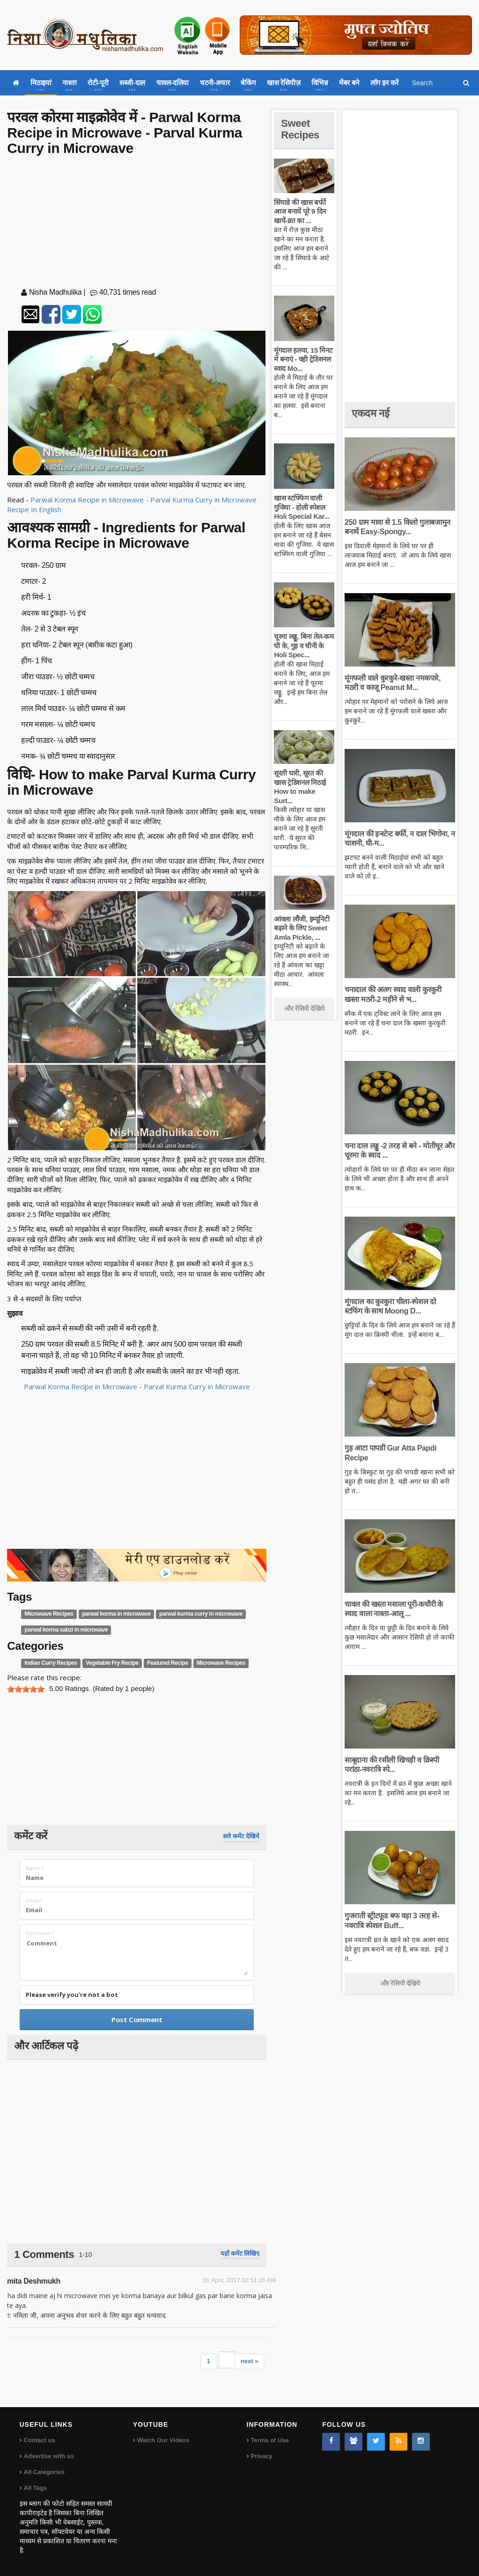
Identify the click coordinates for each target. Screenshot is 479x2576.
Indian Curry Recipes (51, 1663)
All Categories (44, 2471)
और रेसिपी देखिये (304, 1008)
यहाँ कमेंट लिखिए (240, 2253)
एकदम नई (370, 413)
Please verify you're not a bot (72, 1994)
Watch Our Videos (163, 2440)
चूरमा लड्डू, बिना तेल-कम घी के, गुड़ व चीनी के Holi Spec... (303, 645)
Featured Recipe (167, 1663)
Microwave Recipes (49, 1614)
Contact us (39, 2440)
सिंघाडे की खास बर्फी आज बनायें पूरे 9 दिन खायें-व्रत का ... (299, 211)
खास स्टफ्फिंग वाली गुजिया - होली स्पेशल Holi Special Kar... (301, 507)
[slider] (25, 1689)
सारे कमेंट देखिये (241, 1836)
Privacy (262, 2456)
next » (249, 2361)
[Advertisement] (136, 223)
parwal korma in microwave (116, 1614)
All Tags (35, 2487)
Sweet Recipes (300, 128)
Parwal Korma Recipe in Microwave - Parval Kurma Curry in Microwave (137, 1386)
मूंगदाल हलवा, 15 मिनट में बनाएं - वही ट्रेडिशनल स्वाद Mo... (303, 359)
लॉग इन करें (384, 83)
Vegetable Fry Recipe (112, 1663)
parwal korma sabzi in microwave (66, 1630)
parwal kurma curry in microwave (201, 1614)
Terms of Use (270, 2440)
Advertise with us (49, 2456)
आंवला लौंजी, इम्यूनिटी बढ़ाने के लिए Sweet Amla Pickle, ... (301, 928)
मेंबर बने (349, 83)
